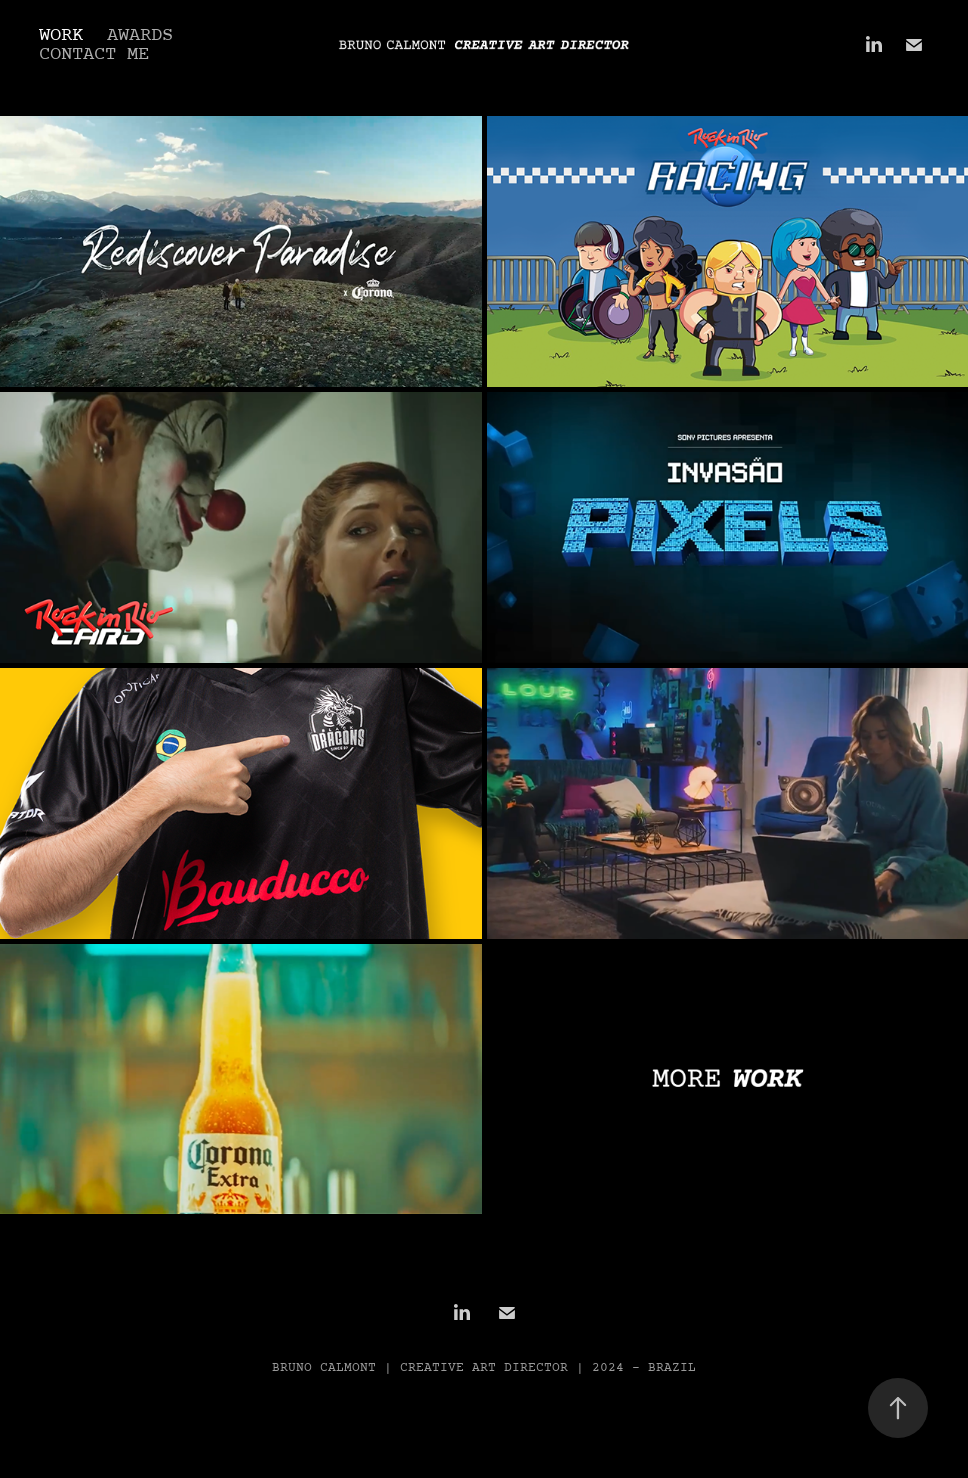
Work (61, 35)
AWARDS (140, 35)
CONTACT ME (94, 54)
